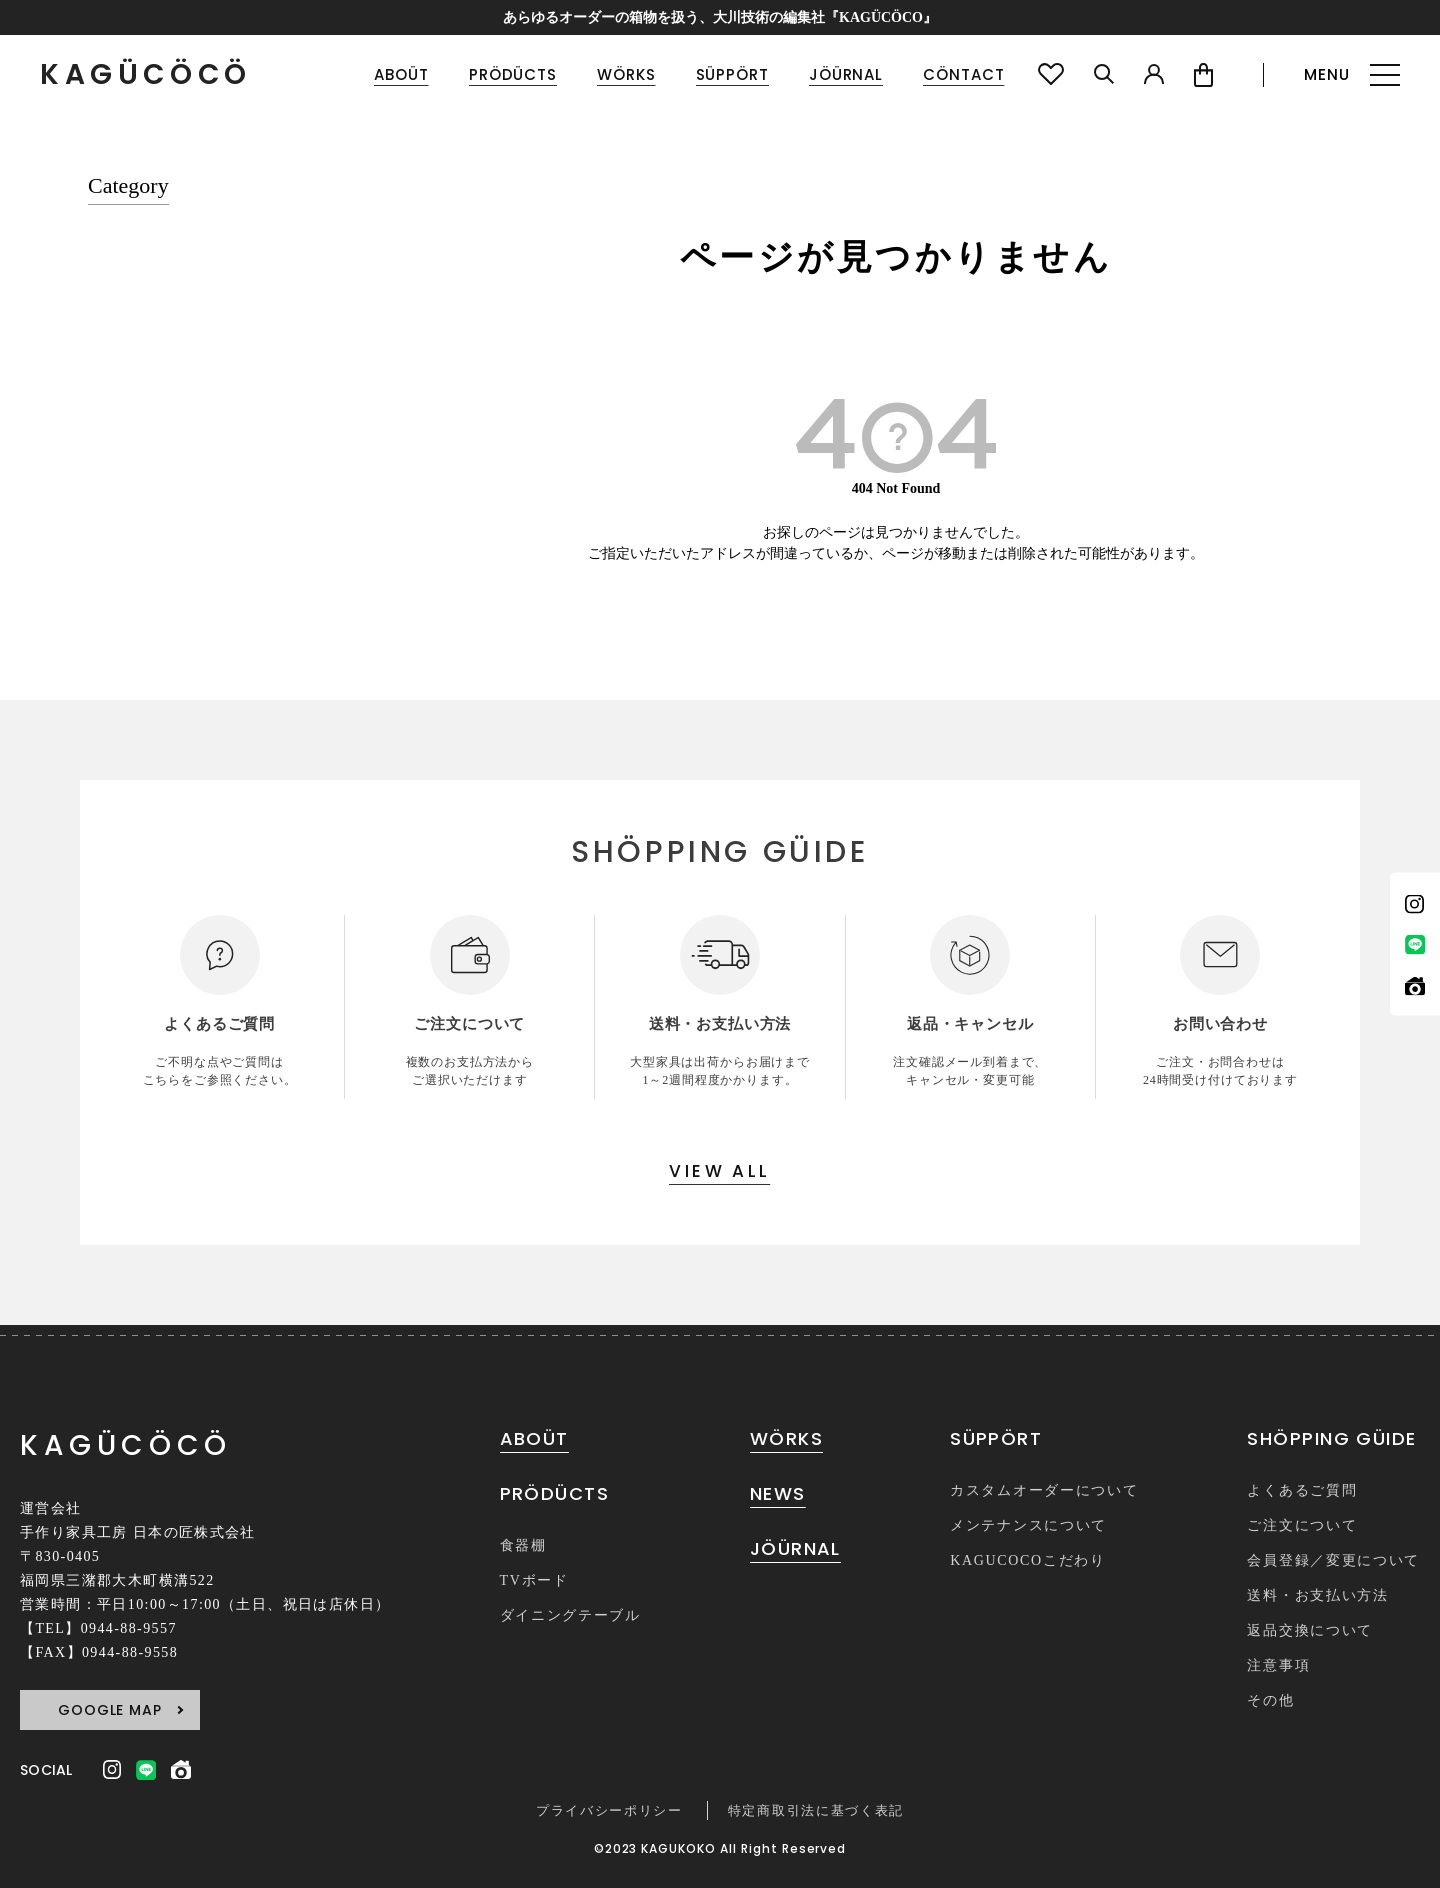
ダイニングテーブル (570, 1615)
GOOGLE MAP (109, 1710)
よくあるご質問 (1302, 1490)
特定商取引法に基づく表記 (816, 1810)
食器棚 (523, 1545)
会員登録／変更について (1333, 1560)
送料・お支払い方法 (1317, 1595)
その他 (1270, 1700)
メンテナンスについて (1028, 1525)
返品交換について (1309, 1630)
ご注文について (1302, 1525)
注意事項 (1278, 1665)
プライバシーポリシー (609, 1810)
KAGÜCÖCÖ (146, 75)
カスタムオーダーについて (1044, 1490)
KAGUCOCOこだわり (1028, 1560)
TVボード (534, 1580)
